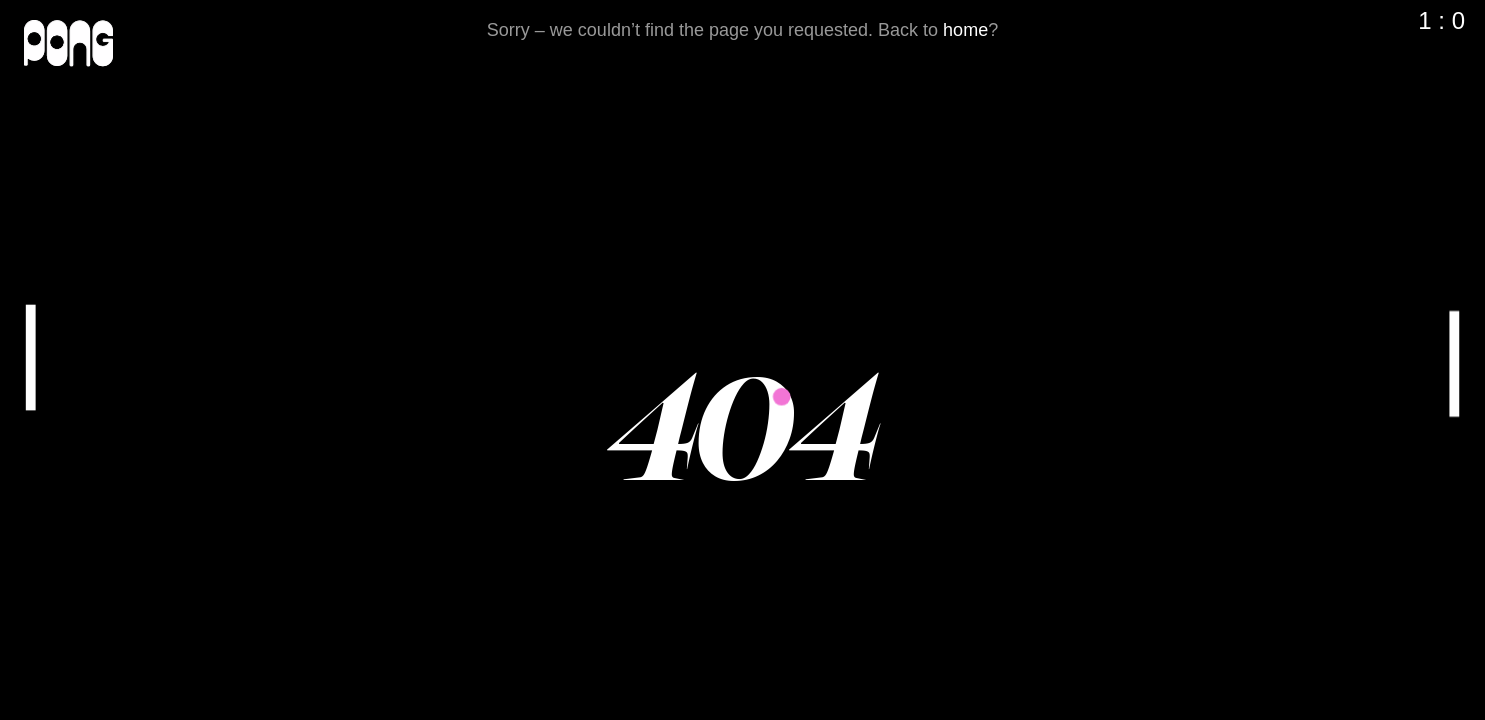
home (965, 30)
